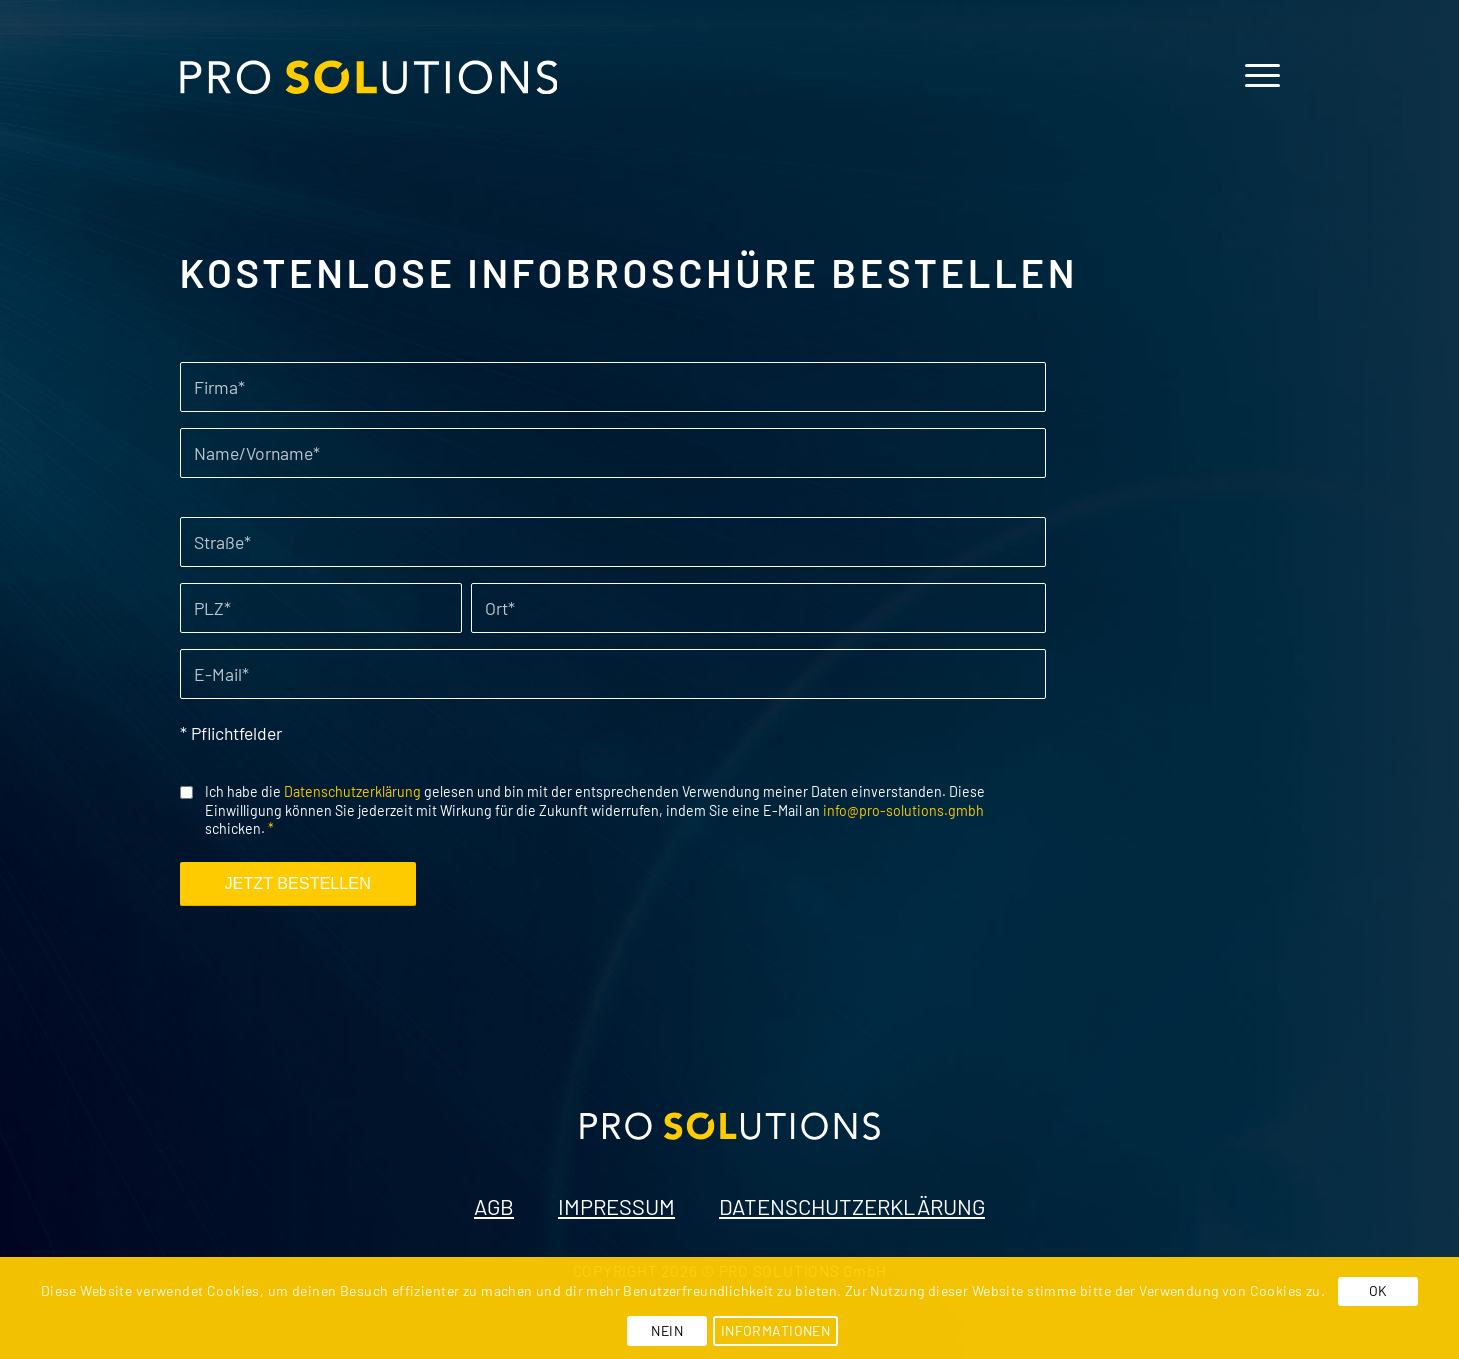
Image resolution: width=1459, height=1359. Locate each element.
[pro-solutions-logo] (369, 93)
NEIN (667, 1330)
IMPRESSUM (616, 1206)
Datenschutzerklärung (352, 791)
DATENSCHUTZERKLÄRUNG (852, 1206)
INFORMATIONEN (775, 1330)
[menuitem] (1252, 66)
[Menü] (1252, 66)
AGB (494, 1206)
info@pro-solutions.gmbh (903, 810)
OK (1378, 1290)
